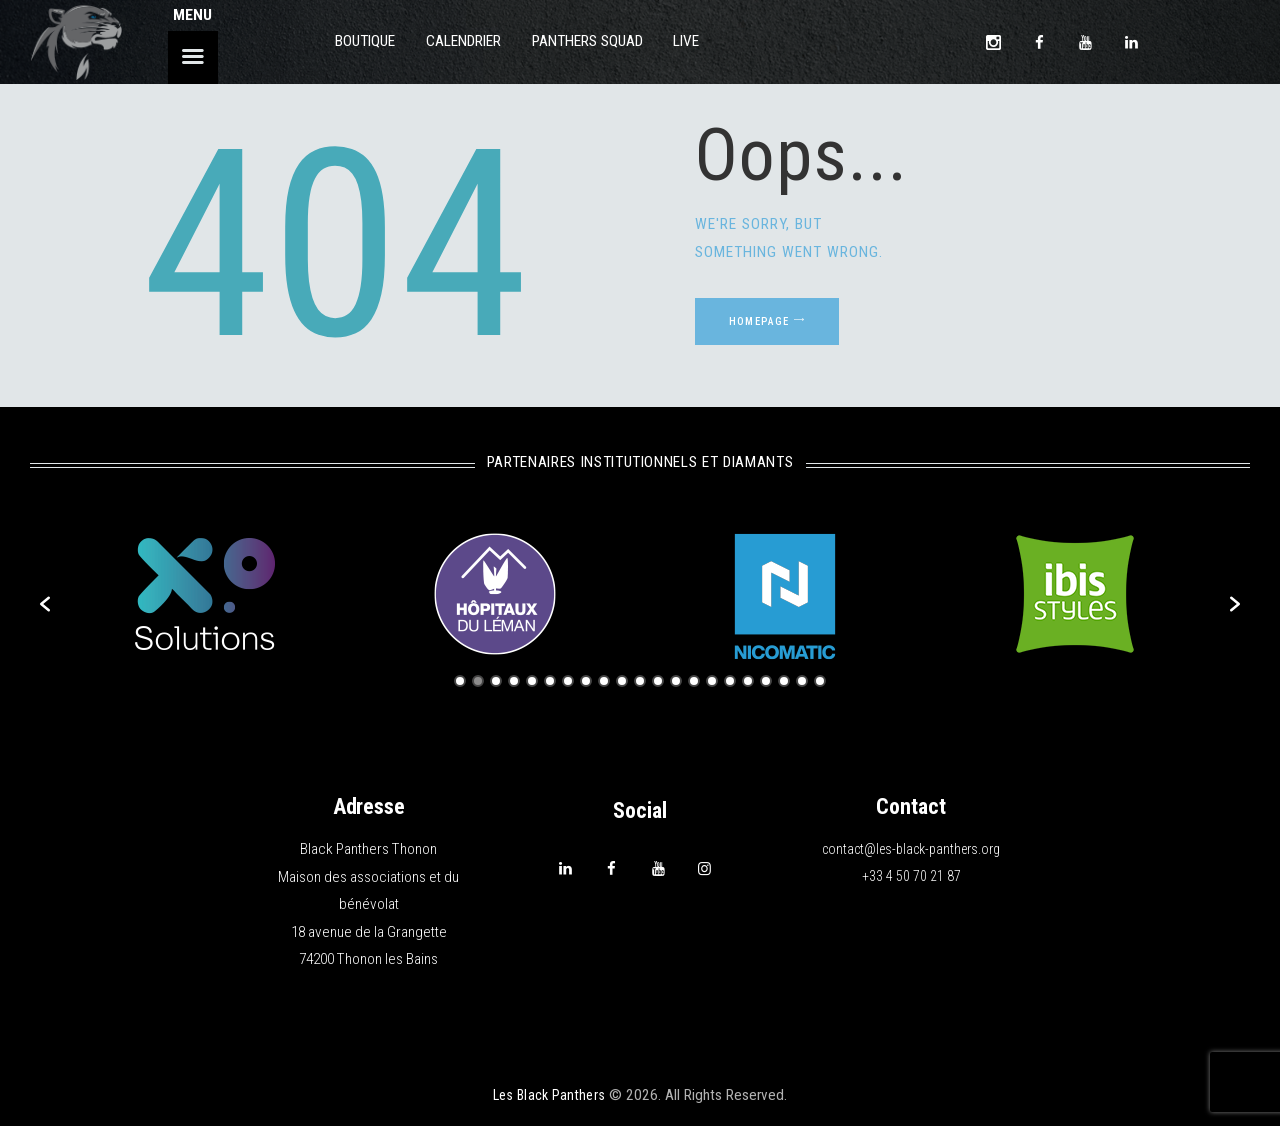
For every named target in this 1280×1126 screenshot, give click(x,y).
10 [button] (622, 681)
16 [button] (730, 681)
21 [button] (820, 681)
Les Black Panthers (549, 1095)
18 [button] (766, 681)
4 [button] (514, 681)
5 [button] (532, 681)
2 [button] (478, 681)
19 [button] (784, 681)
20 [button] (802, 681)
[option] (205, 594)
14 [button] (694, 681)
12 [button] (658, 681)
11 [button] (640, 681)
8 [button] (586, 681)
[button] (45, 604)
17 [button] (748, 681)
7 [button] (568, 681)
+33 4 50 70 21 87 (911, 877)
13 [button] (676, 681)
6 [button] (550, 681)
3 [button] (496, 681)
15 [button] (712, 681)
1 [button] (460, 681)
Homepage (781, 328)
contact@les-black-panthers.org (911, 849)
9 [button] (604, 681)
